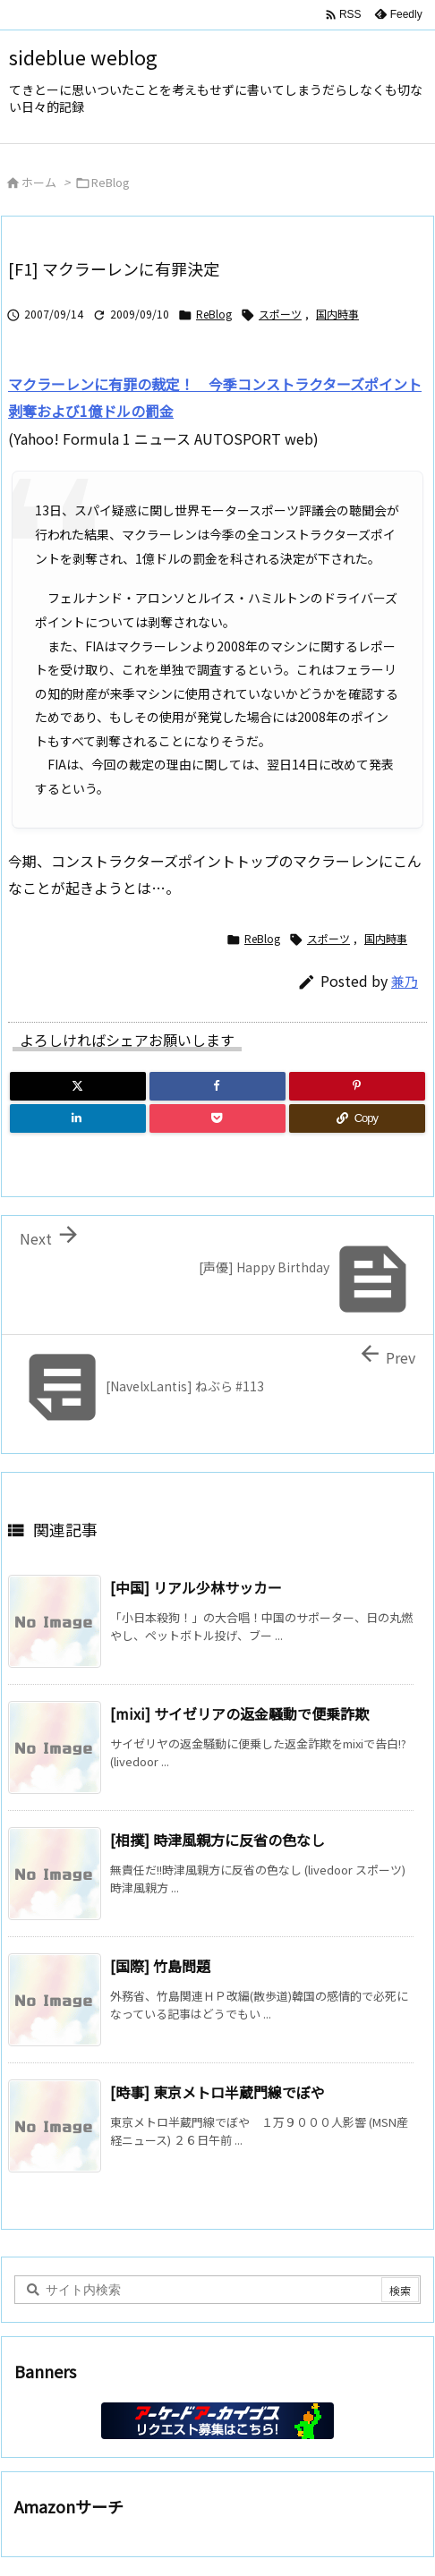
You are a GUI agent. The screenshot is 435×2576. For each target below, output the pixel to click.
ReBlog (110, 182)
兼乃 (404, 981)
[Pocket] (217, 1118)
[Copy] (357, 1118)
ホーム (38, 182)
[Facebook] (217, 1086)
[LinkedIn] (78, 1118)
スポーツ (280, 313)
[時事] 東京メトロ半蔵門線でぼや (217, 2092)
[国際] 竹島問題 (160, 1966)
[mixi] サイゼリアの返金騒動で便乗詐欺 (239, 1713)
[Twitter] (78, 1086)
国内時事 (337, 313)
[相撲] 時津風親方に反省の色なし (217, 1839)
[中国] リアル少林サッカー (196, 1587)
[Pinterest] (357, 1086)
